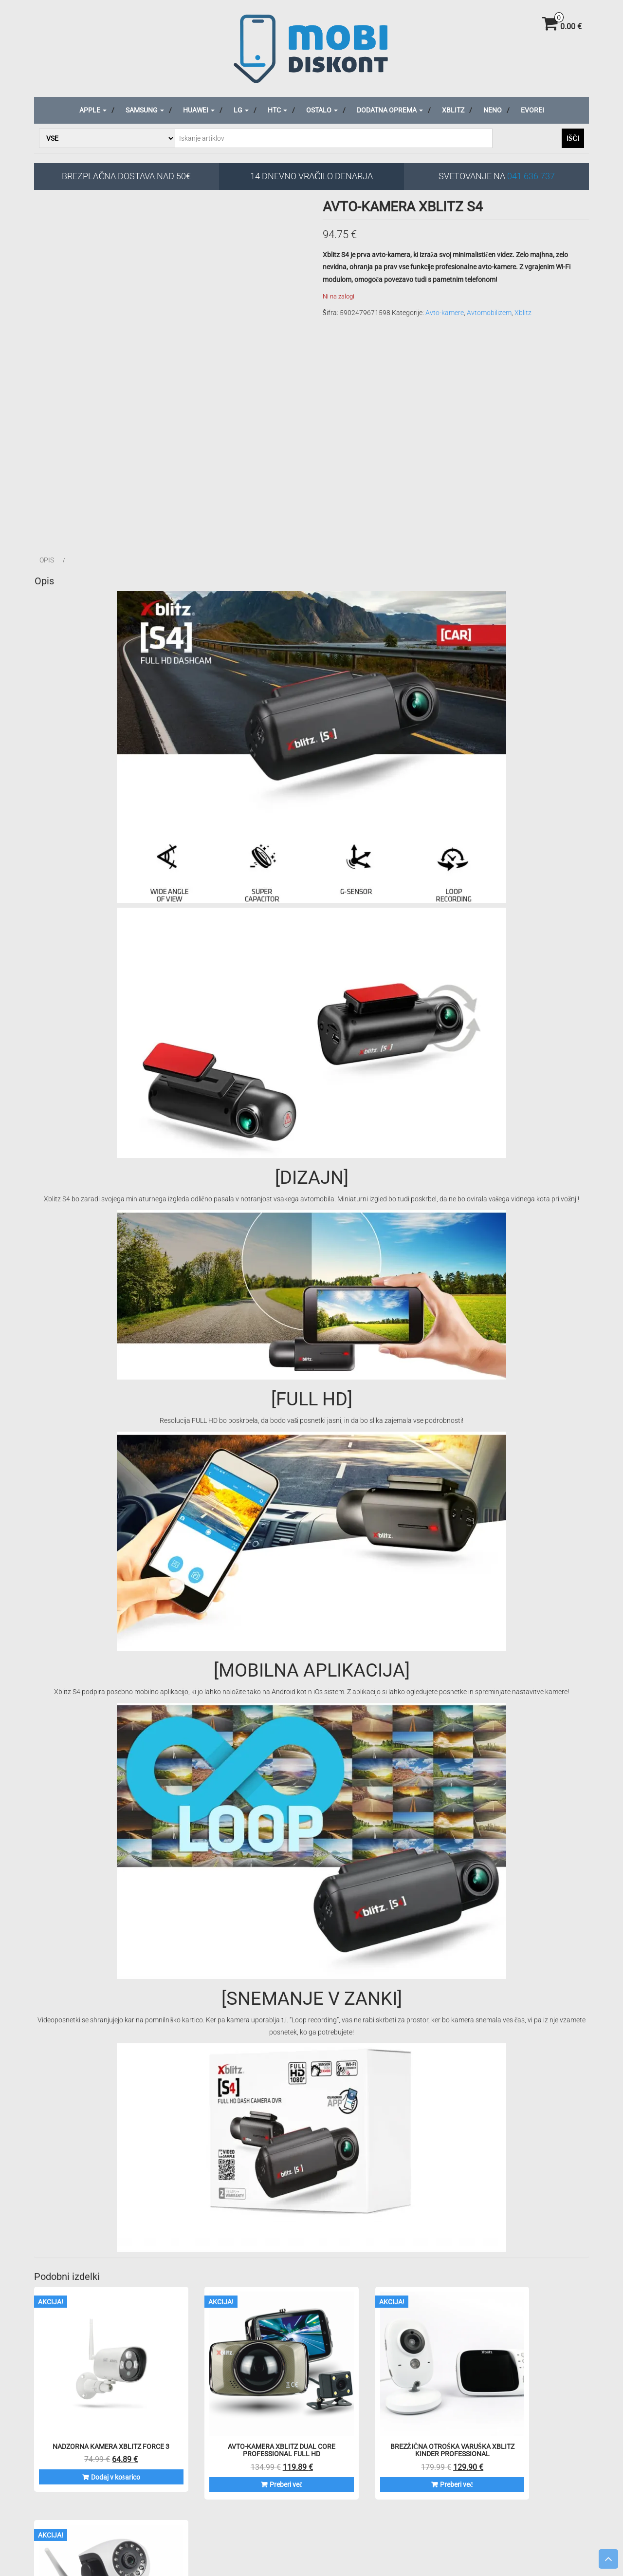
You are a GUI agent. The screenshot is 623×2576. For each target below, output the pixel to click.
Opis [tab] (46, 560)
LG (241, 110)
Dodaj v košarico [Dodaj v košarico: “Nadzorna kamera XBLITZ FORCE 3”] (99, 2453)
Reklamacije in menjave (435, 2511)
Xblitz (453, 110)
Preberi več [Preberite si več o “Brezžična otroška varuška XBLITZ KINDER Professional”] (386, 2453)
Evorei (532, 110)
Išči (573, 138)
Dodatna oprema (390, 110)
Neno (492, 110)
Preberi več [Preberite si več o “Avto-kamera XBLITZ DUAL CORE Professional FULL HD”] (243, 2453)
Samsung (145, 110)
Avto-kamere (444, 313)
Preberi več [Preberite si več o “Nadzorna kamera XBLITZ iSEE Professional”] (529, 2453)
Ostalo (322, 110)
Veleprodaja (494, 2511)
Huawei (199, 110)
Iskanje (98, 2534)
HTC (277, 110)
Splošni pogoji (336, 2511)
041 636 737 (531, 176)
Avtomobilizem (489, 313)
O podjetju (379, 2511)
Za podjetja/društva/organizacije (567, 2511)
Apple (93, 110)
